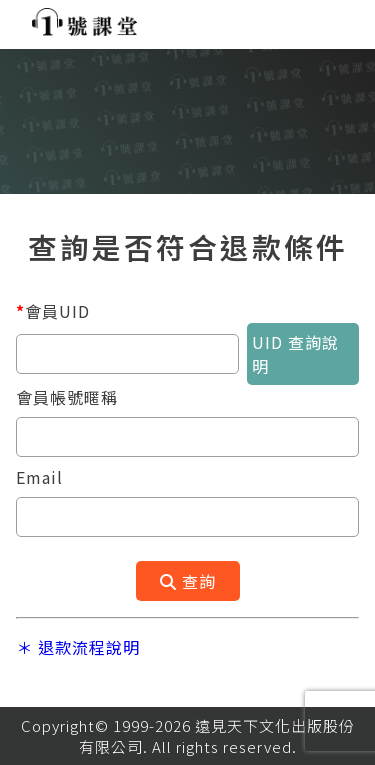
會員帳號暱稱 (67, 397)
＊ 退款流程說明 (78, 647)
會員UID (53, 311)
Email (39, 477)
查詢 (188, 581)
